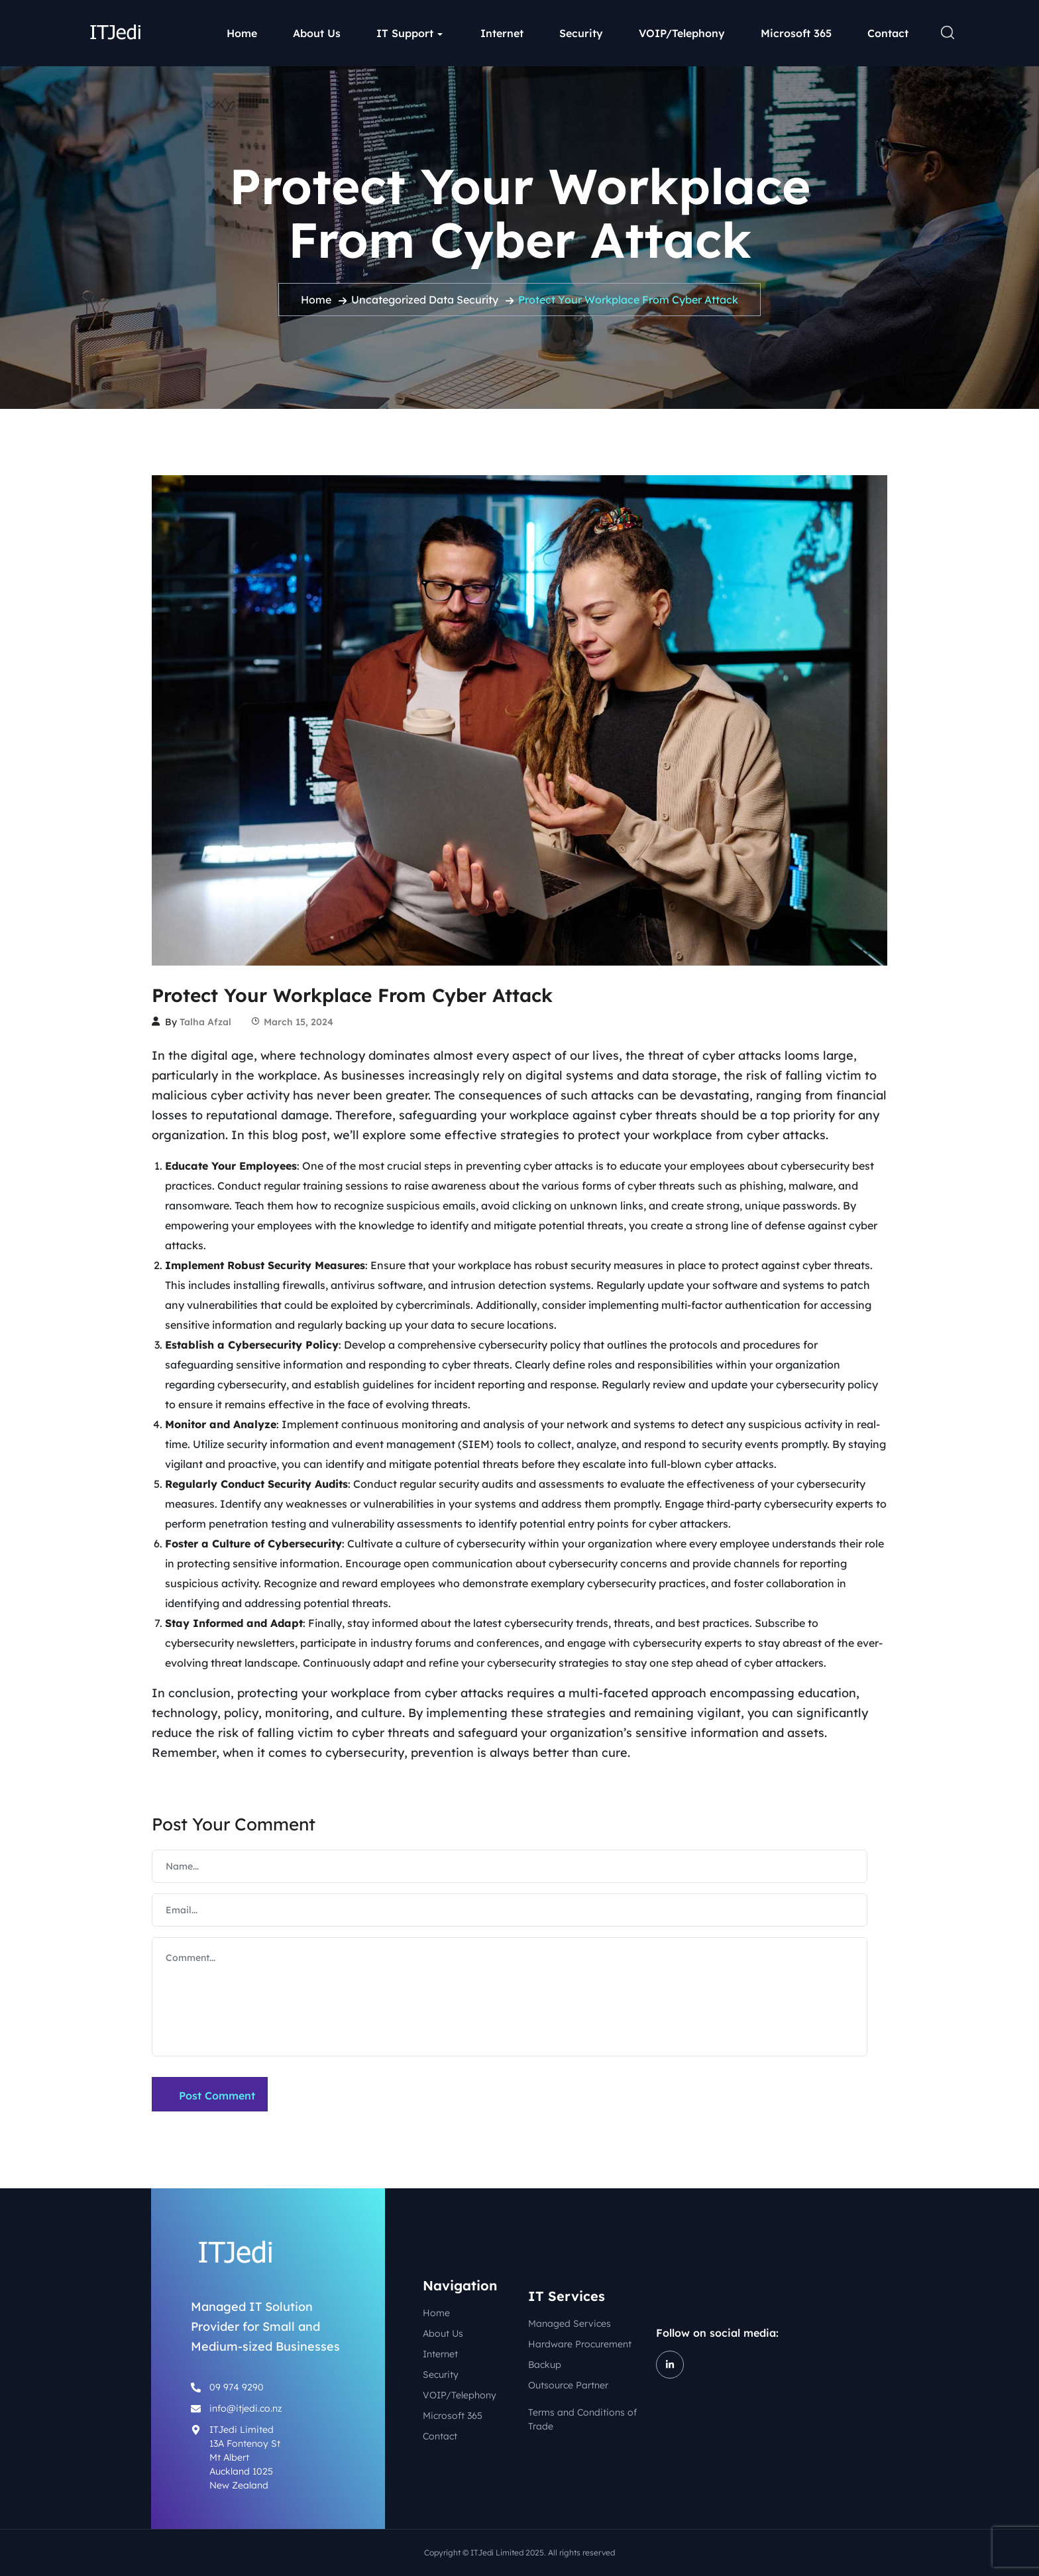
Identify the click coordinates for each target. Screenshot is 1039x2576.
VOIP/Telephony (682, 33)
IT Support (404, 33)
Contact (887, 33)
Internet (501, 33)
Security (581, 33)
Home (242, 33)
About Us (317, 33)
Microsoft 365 (796, 33)
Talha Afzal (205, 1022)
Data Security (463, 299)
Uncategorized (388, 299)
